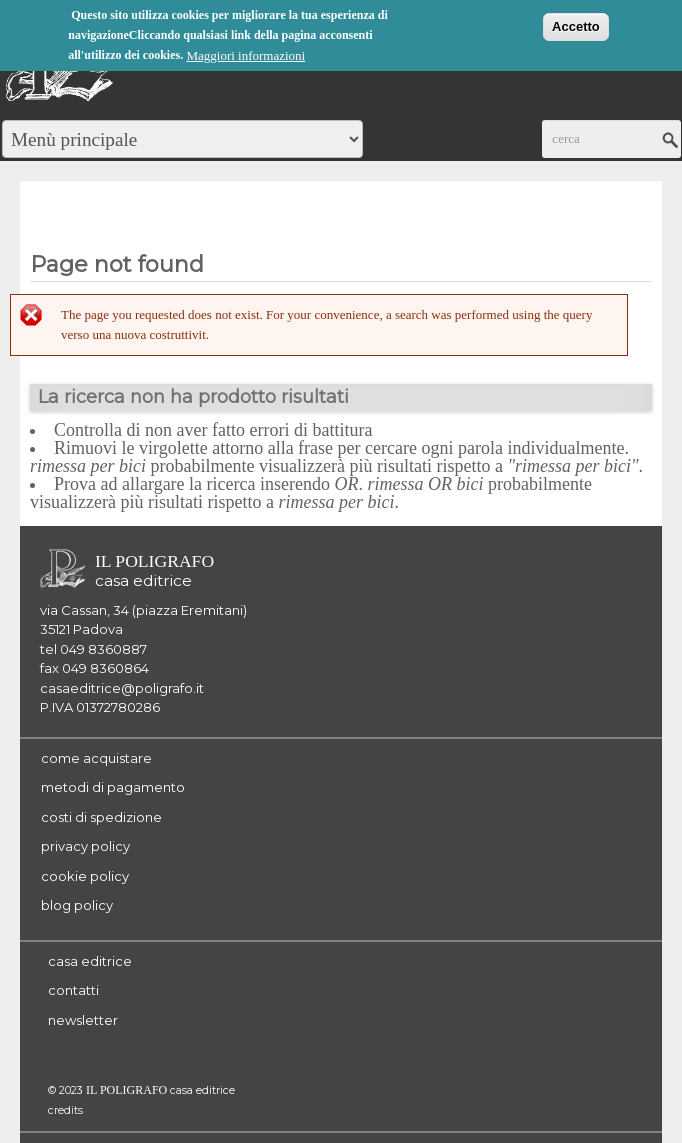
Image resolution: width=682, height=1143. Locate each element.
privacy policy (85, 846)
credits (65, 1110)
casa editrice (90, 961)
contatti (73, 990)
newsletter (83, 1020)
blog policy (77, 905)
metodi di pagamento (113, 787)
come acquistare (96, 758)
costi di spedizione (101, 817)
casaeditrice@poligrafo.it (122, 688)
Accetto (576, 24)
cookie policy (85, 876)
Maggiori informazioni (245, 53)
